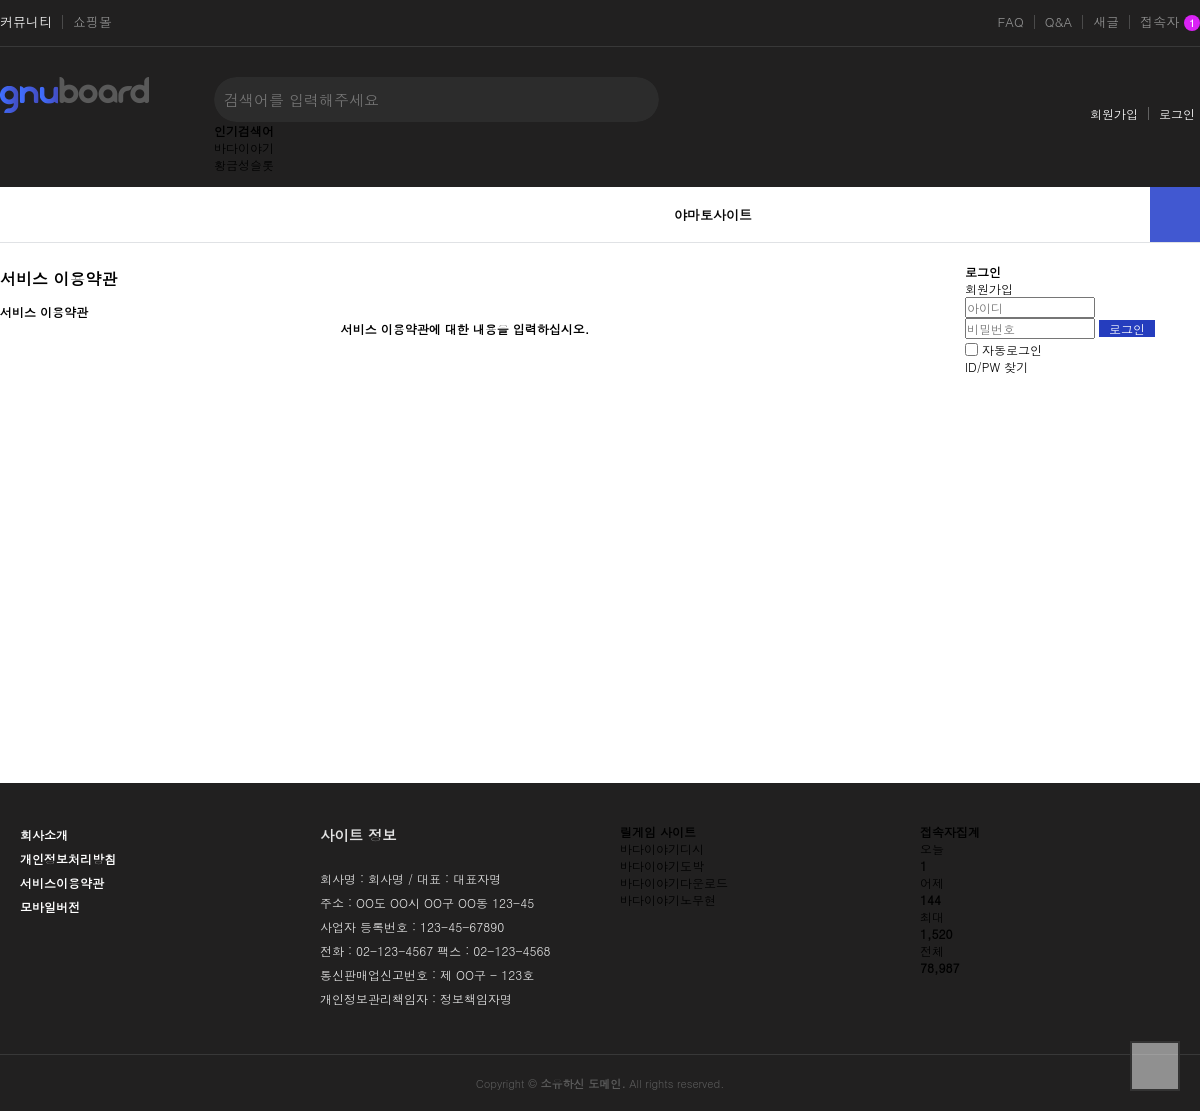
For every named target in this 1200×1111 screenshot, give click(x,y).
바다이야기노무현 (668, 899)
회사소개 (44, 834)
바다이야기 (244, 147)
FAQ (1010, 22)
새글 (1106, 22)
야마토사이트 (713, 214)
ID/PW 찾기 (996, 366)
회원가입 (1114, 113)
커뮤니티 (26, 22)
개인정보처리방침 (68, 858)
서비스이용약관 (62, 882)
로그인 (1177, 113)
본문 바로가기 (0, 0)
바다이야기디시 (662, 848)
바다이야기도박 (662, 865)
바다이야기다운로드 (674, 882)
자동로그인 (1012, 349)
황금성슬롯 (244, 164)
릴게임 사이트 (658, 831)
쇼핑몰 (92, 22)
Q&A (1059, 22)
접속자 (1170, 23)
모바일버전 (50, 906)
